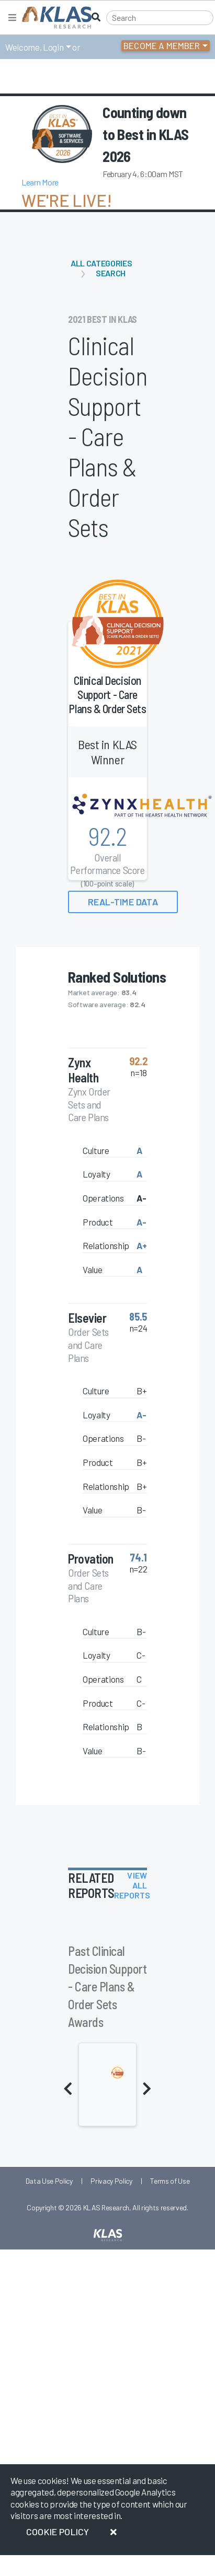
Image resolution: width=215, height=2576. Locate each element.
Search (111, 273)
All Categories (101, 263)
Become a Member (161, 45)
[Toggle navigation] (12, 17)
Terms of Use (169, 2180)
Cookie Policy (57, 2531)
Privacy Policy (111, 2180)
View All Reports (132, 1885)
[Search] (159, 17)
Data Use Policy (49, 2180)
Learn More (40, 182)
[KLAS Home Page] (54, 17)
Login (53, 47)
